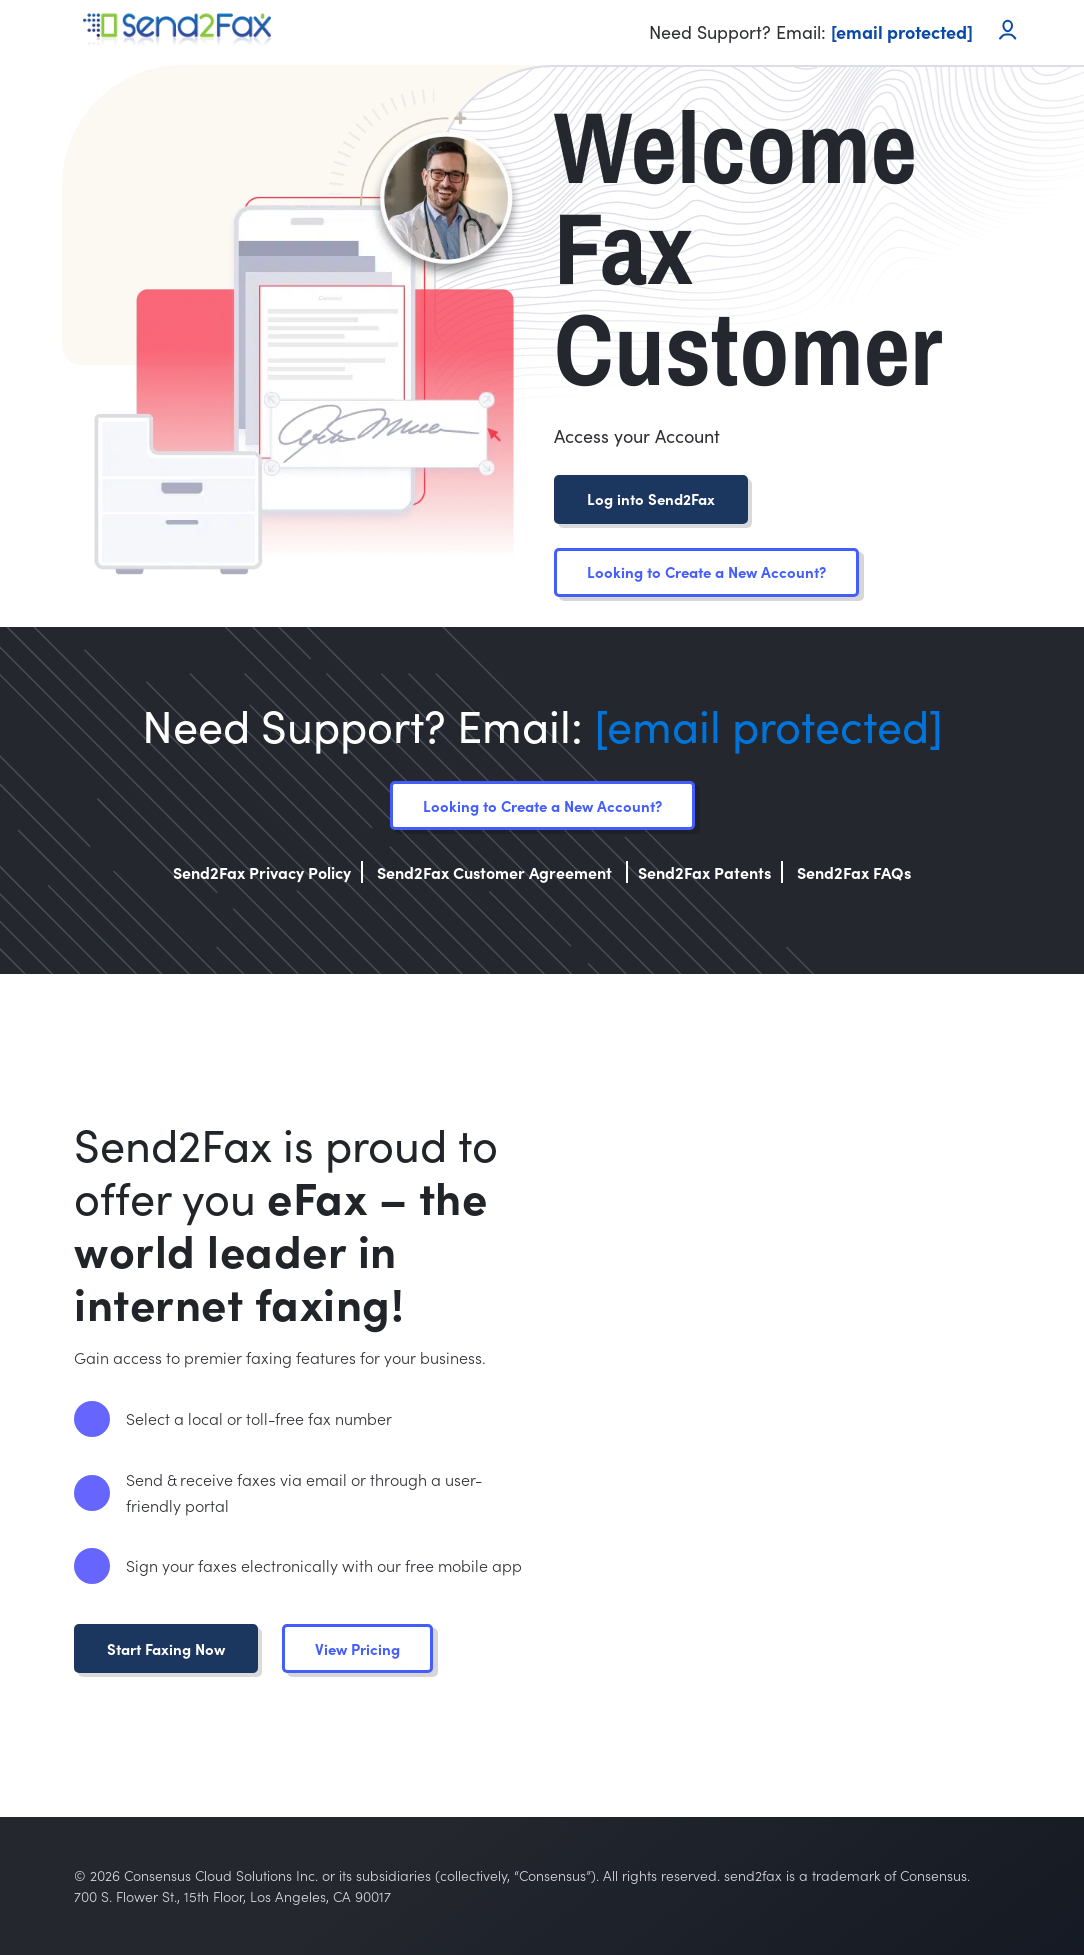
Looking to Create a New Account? (706, 571)
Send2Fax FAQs (854, 872)
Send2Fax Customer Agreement (496, 872)
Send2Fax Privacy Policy (262, 872)
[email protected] (768, 724)
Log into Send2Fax (651, 498)
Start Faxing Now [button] (166, 1648)
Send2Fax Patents (704, 872)
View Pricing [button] (357, 1648)
